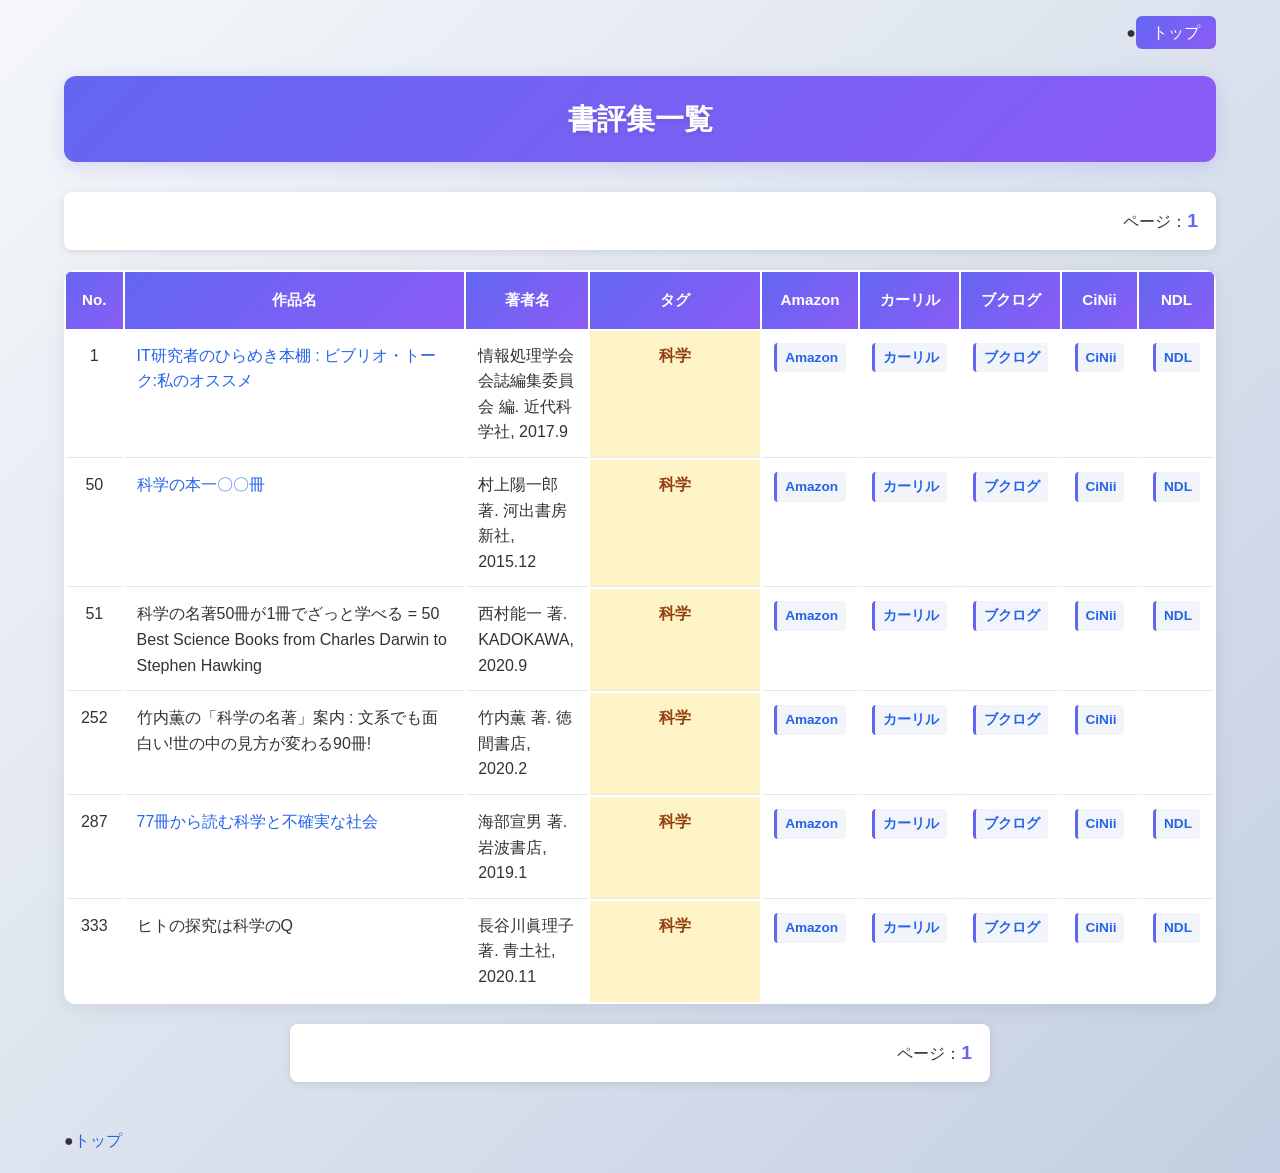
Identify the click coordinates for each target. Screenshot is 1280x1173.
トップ (1176, 32)
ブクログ (1012, 357)
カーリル (911, 357)
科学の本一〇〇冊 (201, 484)
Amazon (811, 357)
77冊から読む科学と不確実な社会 (258, 821)
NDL (1178, 357)
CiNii (1101, 357)
